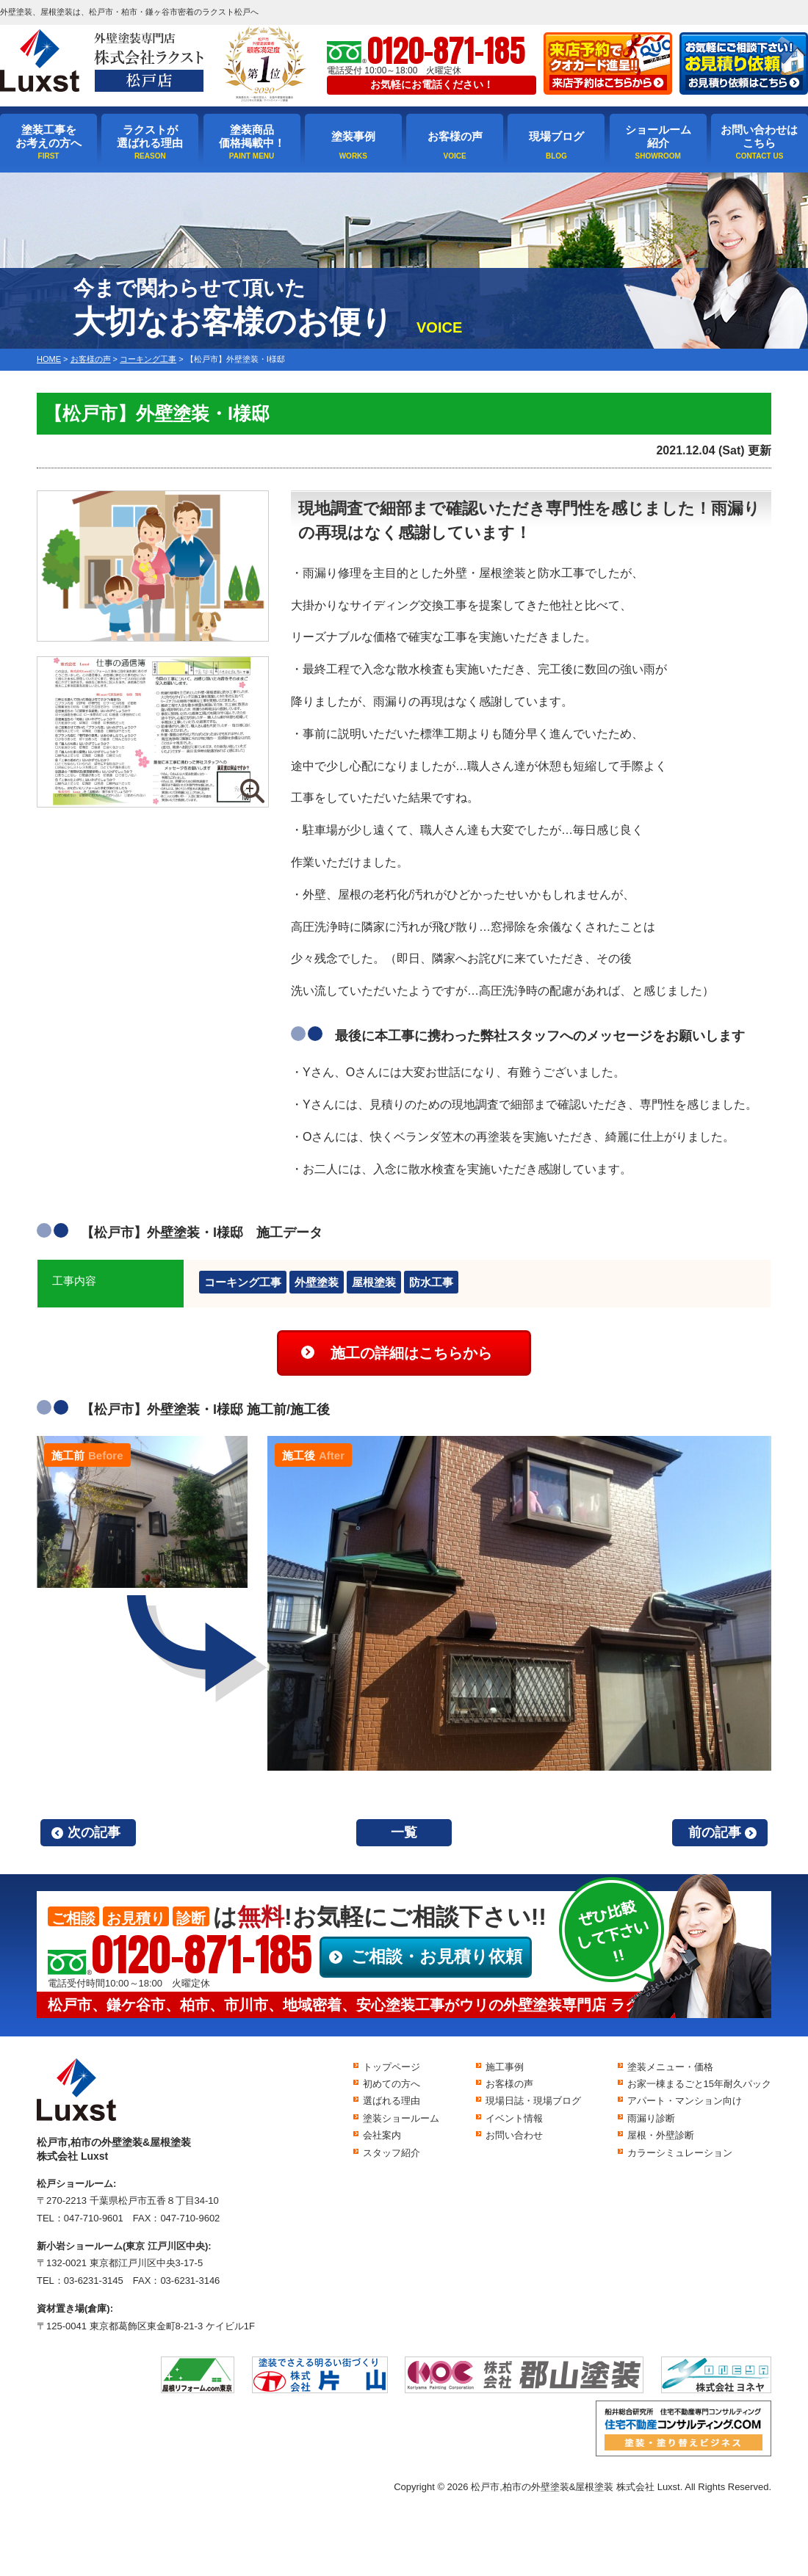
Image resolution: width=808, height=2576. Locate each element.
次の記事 (94, 1832)
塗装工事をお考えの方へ (48, 136)
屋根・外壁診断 (660, 2135)
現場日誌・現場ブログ (533, 2100)
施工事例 (505, 2066)
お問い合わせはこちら (759, 136)
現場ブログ (556, 136)
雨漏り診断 (651, 2118)
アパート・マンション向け (684, 2100)
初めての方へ (391, 2083)
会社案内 (382, 2135)
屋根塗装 (374, 1282)
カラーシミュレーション (679, 2152)
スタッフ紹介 (391, 2152)
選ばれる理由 (391, 2100)
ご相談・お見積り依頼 (436, 1956)
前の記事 (714, 1832)
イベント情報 (514, 2118)
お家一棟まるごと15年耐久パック (699, 2083)
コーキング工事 (242, 1282)
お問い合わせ (514, 2135)
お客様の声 (455, 136)
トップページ (391, 2066)
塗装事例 (353, 136)
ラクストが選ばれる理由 (150, 136)
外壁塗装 (317, 1282)
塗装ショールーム (401, 2118)
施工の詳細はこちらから (411, 1353)
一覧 (404, 1832)
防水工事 (431, 1282)
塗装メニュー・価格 (670, 2066)
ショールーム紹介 (658, 136)
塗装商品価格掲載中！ (252, 136)
